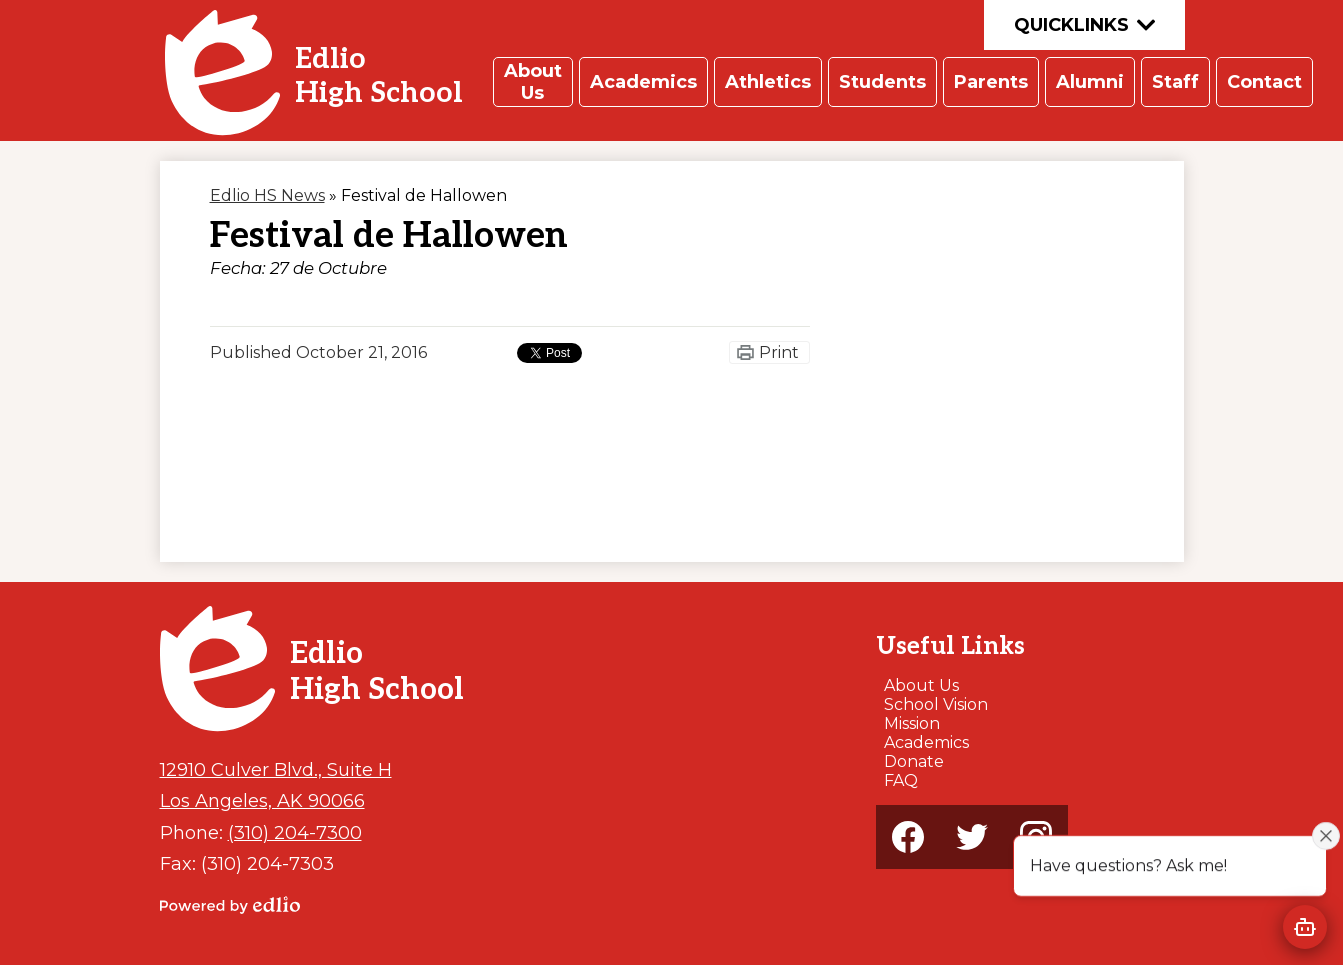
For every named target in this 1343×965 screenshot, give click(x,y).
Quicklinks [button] (1084, 25)
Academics (926, 742)
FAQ (901, 780)
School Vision (936, 704)
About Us (921, 685)
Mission (912, 723)
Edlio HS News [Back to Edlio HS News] (267, 195)
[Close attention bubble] (1326, 835)
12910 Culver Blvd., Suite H (276, 769)
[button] (533, 82)
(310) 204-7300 (295, 832)
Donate (914, 761)
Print (779, 352)
